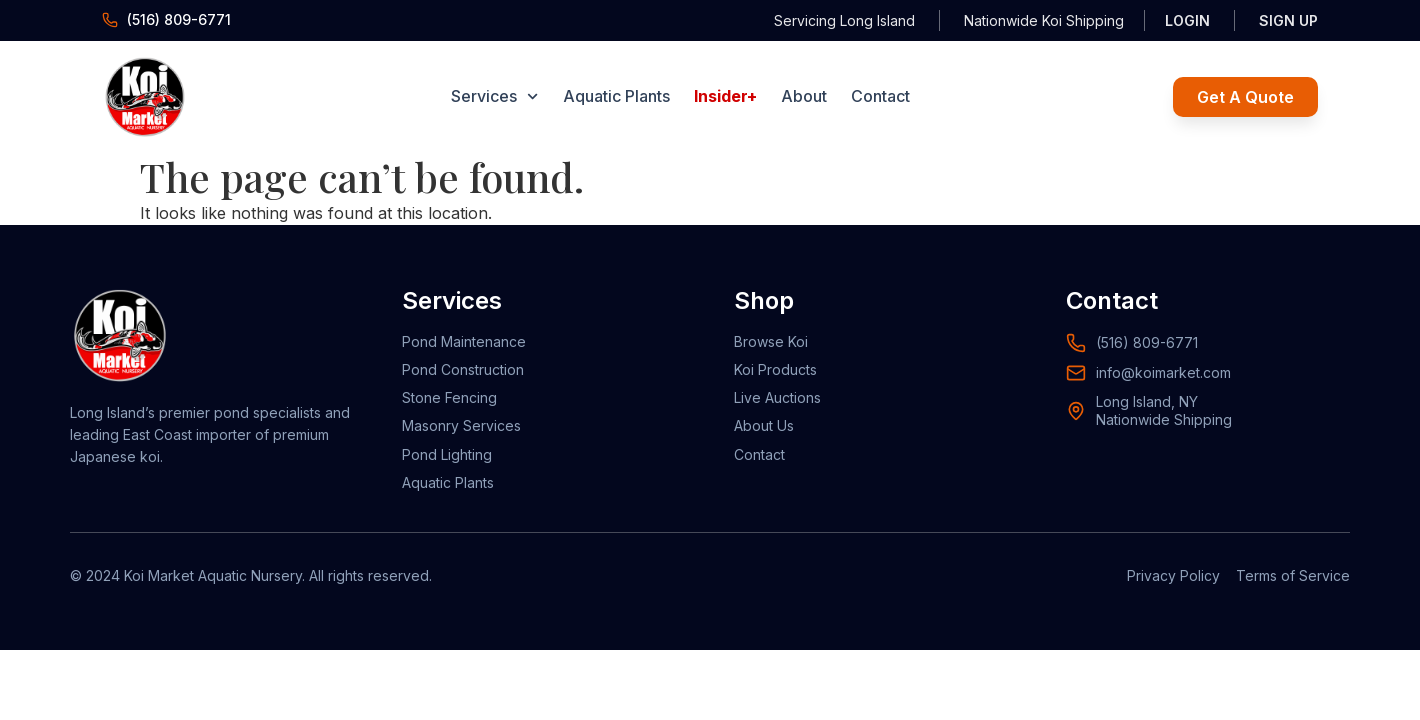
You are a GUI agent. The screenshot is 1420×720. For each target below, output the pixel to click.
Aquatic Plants (616, 96)
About (804, 96)
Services (494, 96)
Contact (880, 96)
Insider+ (725, 96)
